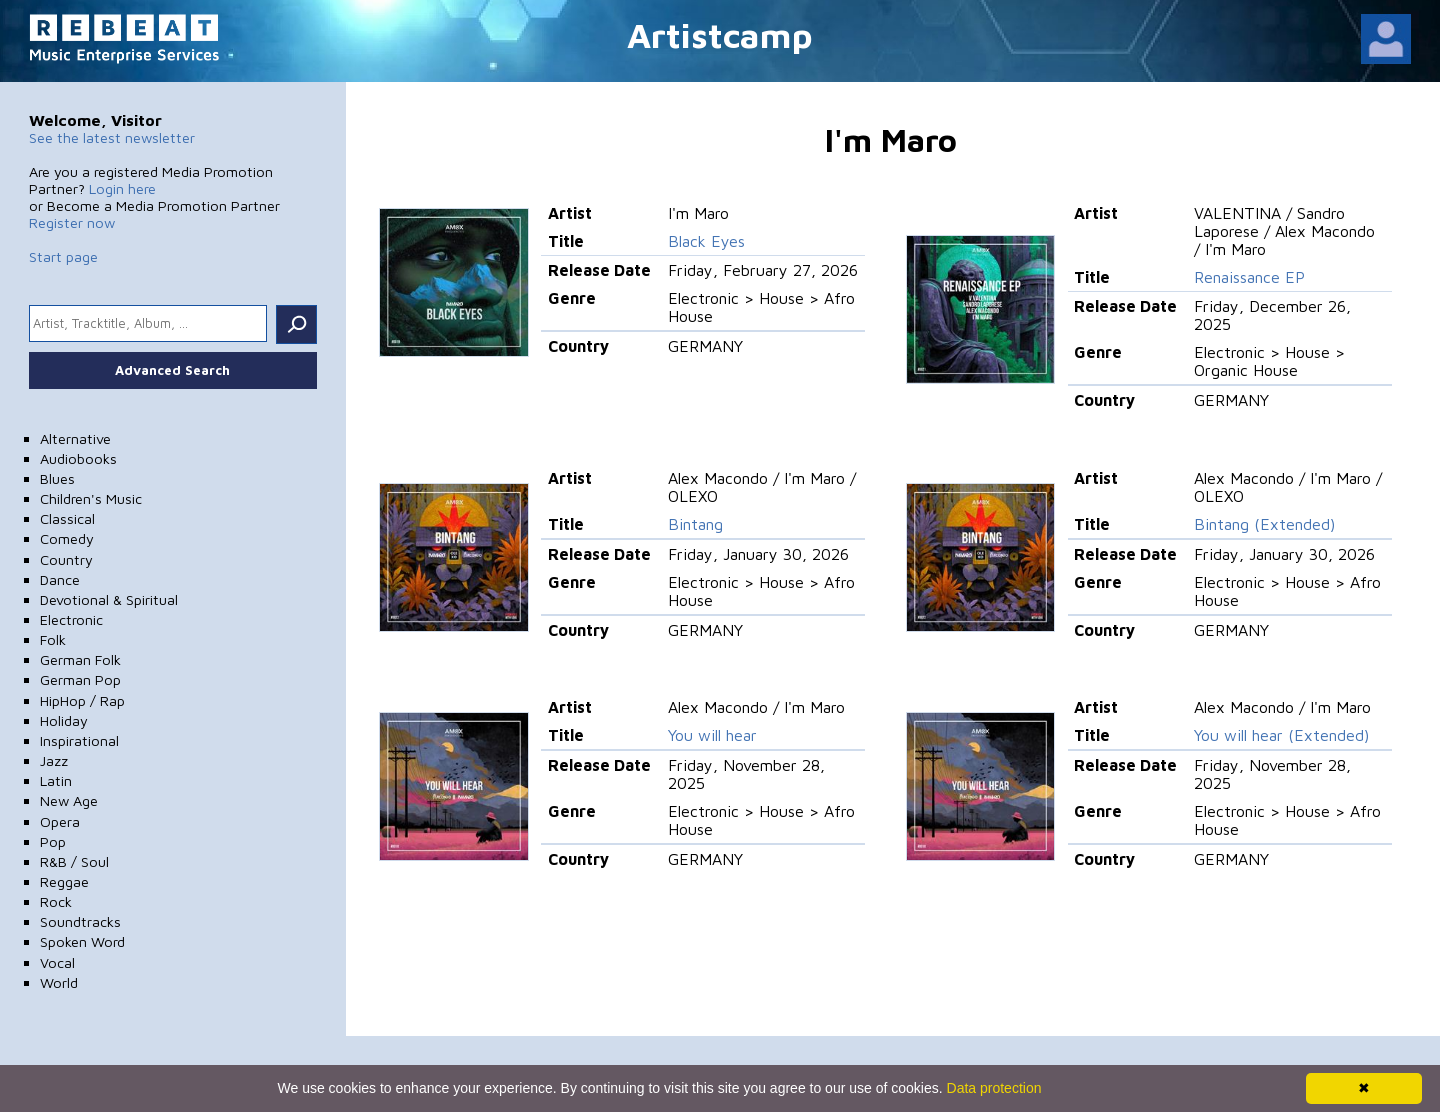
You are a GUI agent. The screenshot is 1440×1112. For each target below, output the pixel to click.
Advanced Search (172, 370)
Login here (122, 188)
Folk (53, 639)
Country (66, 559)
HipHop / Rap (82, 700)
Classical (67, 518)
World (59, 982)
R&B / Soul (74, 861)
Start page (63, 256)
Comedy (67, 538)
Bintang (695, 524)
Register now (72, 222)
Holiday (64, 720)
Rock (56, 901)
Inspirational (79, 740)
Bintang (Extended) (1264, 524)
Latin (56, 780)
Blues (57, 478)
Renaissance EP (1249, 277)
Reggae (64, 881)
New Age (69, 800)
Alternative (75, 438)
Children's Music (91, 498)
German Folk (80, 659)
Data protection (994, 1088)
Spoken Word (82, 941)
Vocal (57, 962)
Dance (60, 579)
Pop (53, 841)
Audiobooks (78, 458)
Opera (60, 821)
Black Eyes (706, 241)
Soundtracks (80, 921)
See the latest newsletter (112, 137)
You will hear (712, 735)
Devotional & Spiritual (109, 599)
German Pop (80, 679)
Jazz (54, 760)
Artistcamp (720, 34)
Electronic (71, 619)
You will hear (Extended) (1281, 735)
